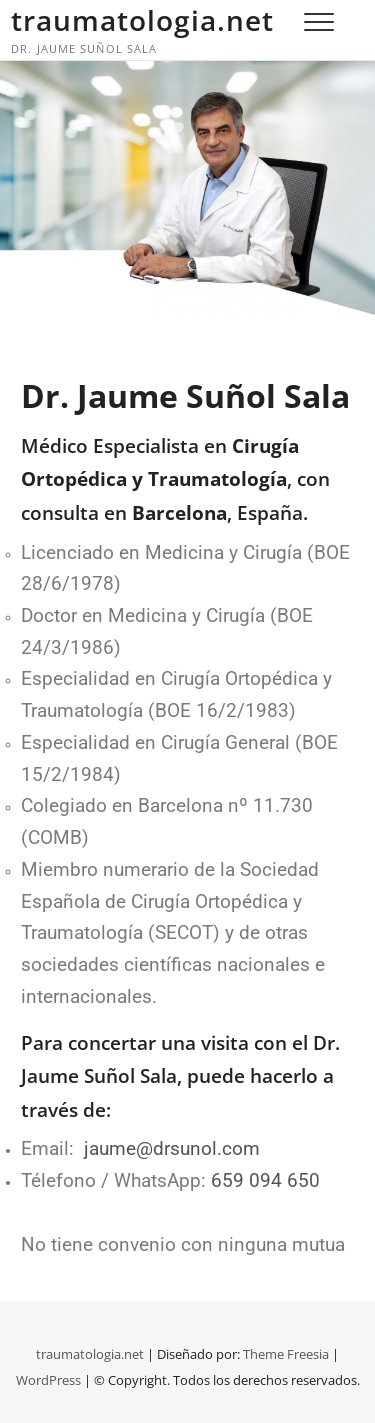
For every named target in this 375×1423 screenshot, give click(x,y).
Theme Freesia (286, 1354)
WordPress (48, 1380)
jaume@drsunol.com (172, 1149)
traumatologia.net (142, 20)
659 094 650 (265, 1181)
